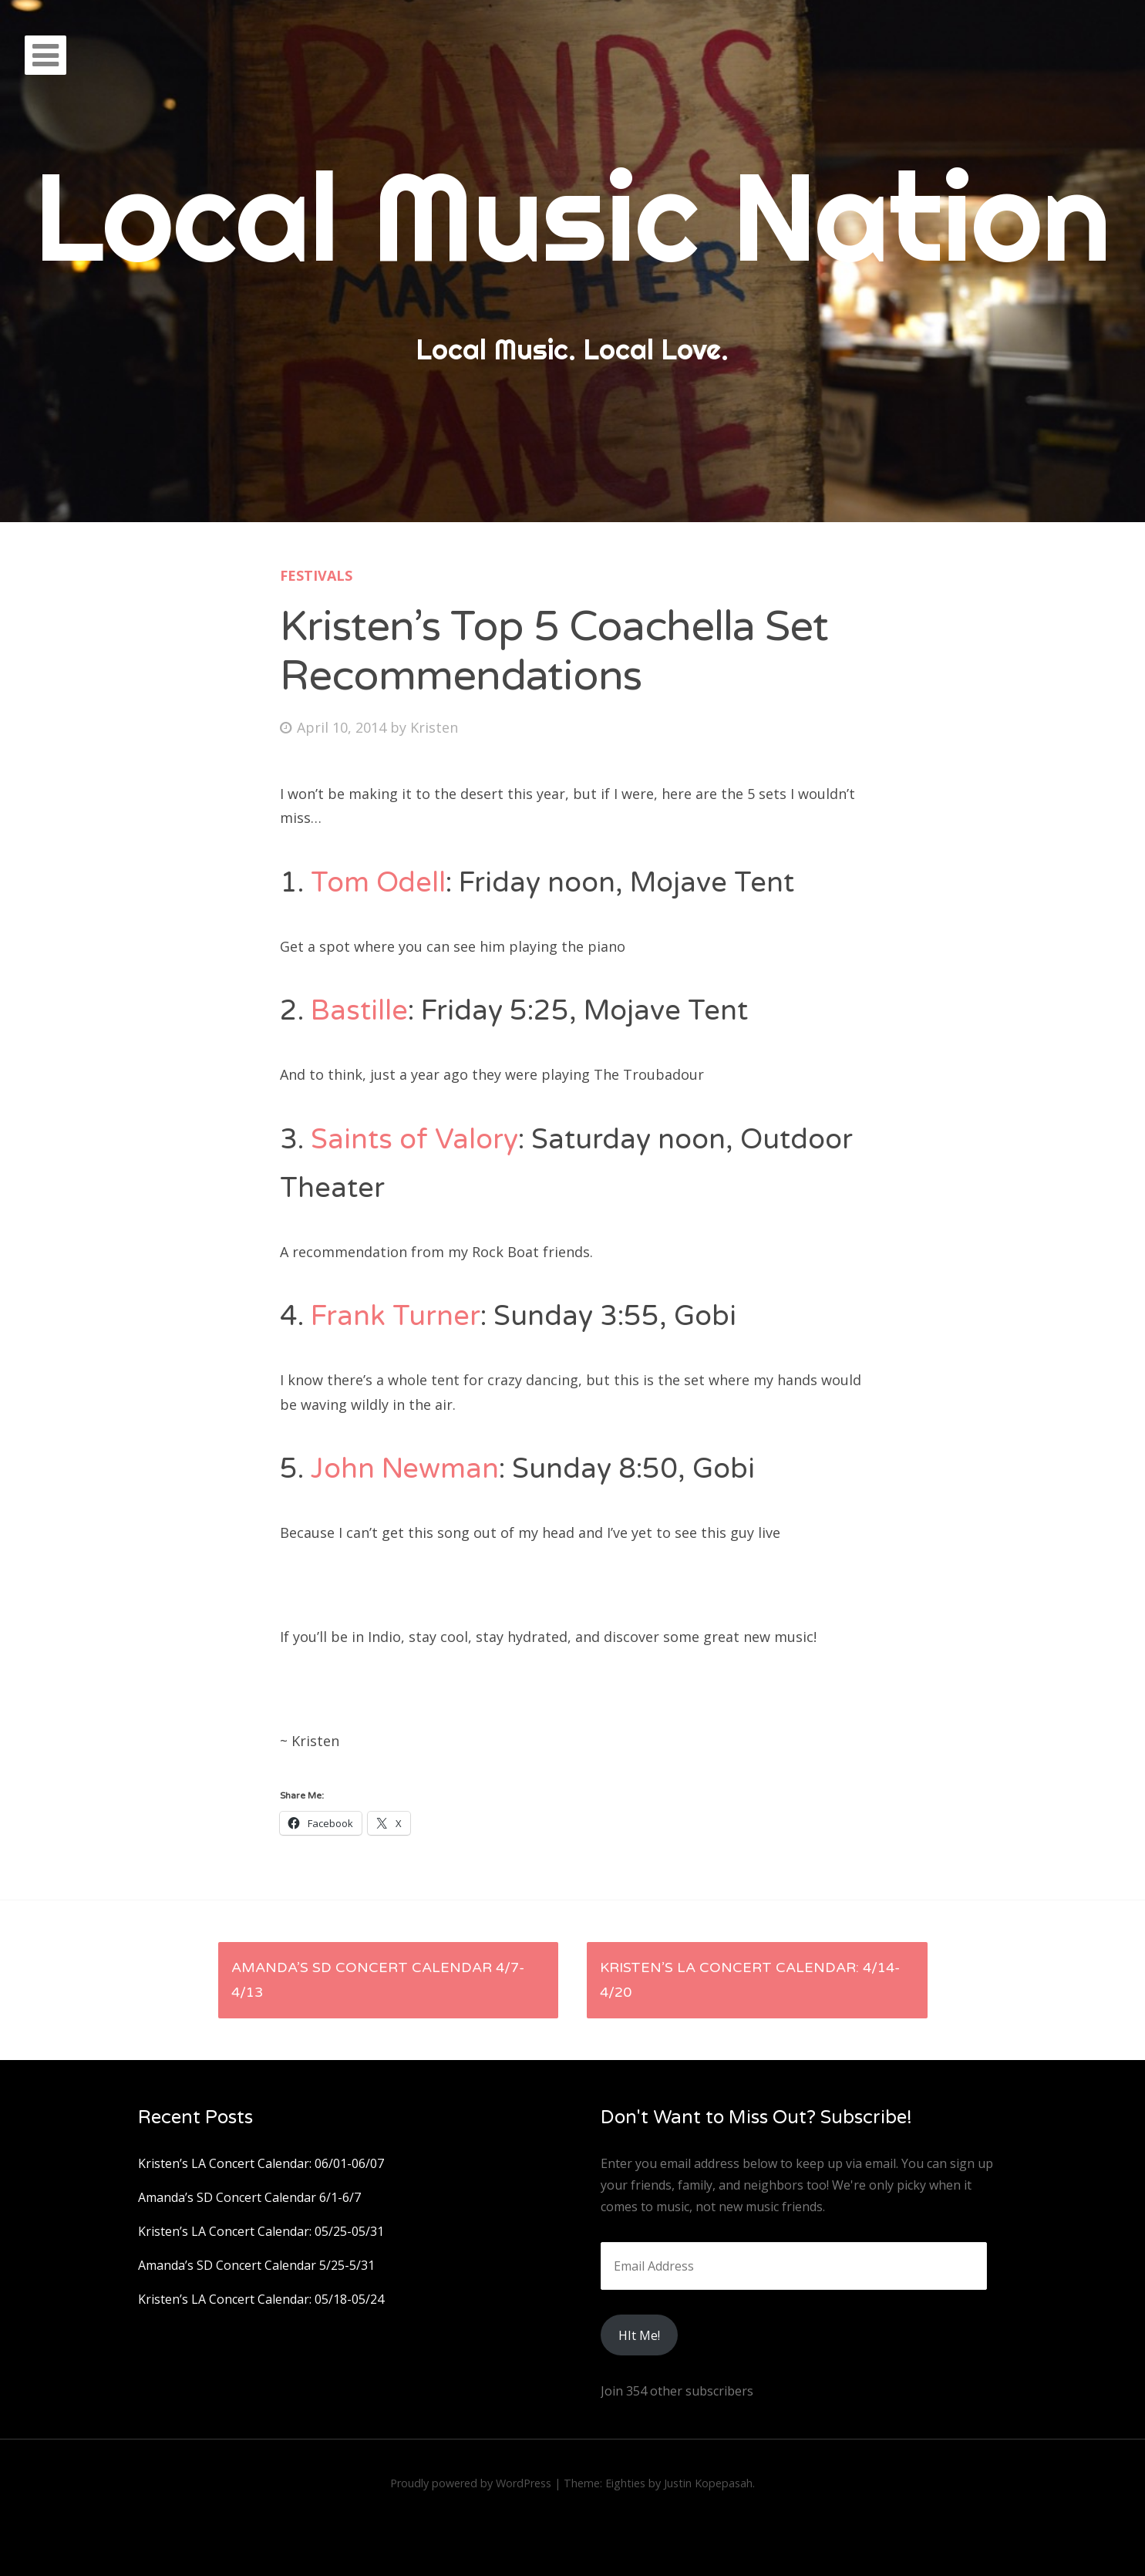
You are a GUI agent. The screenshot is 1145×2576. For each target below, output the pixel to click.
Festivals (316, 575)
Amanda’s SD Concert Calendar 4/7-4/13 (377, 1980)
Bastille (359, 1010)
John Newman (405, 1468)
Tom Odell (378, 882)
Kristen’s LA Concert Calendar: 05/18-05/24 (261, 2299)
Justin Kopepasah (708, 2483)
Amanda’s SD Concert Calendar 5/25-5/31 (256, 2265)
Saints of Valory (414, 1139)
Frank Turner (395, 1316)
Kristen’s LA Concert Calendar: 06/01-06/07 (261, 2163)
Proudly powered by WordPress (470, 2483)
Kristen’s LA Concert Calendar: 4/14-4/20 (750, 1980)
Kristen (434, 727)
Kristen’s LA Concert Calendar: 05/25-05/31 (261, 2231)
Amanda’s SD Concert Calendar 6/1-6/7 (249, 2197)
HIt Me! (639, 2335)
